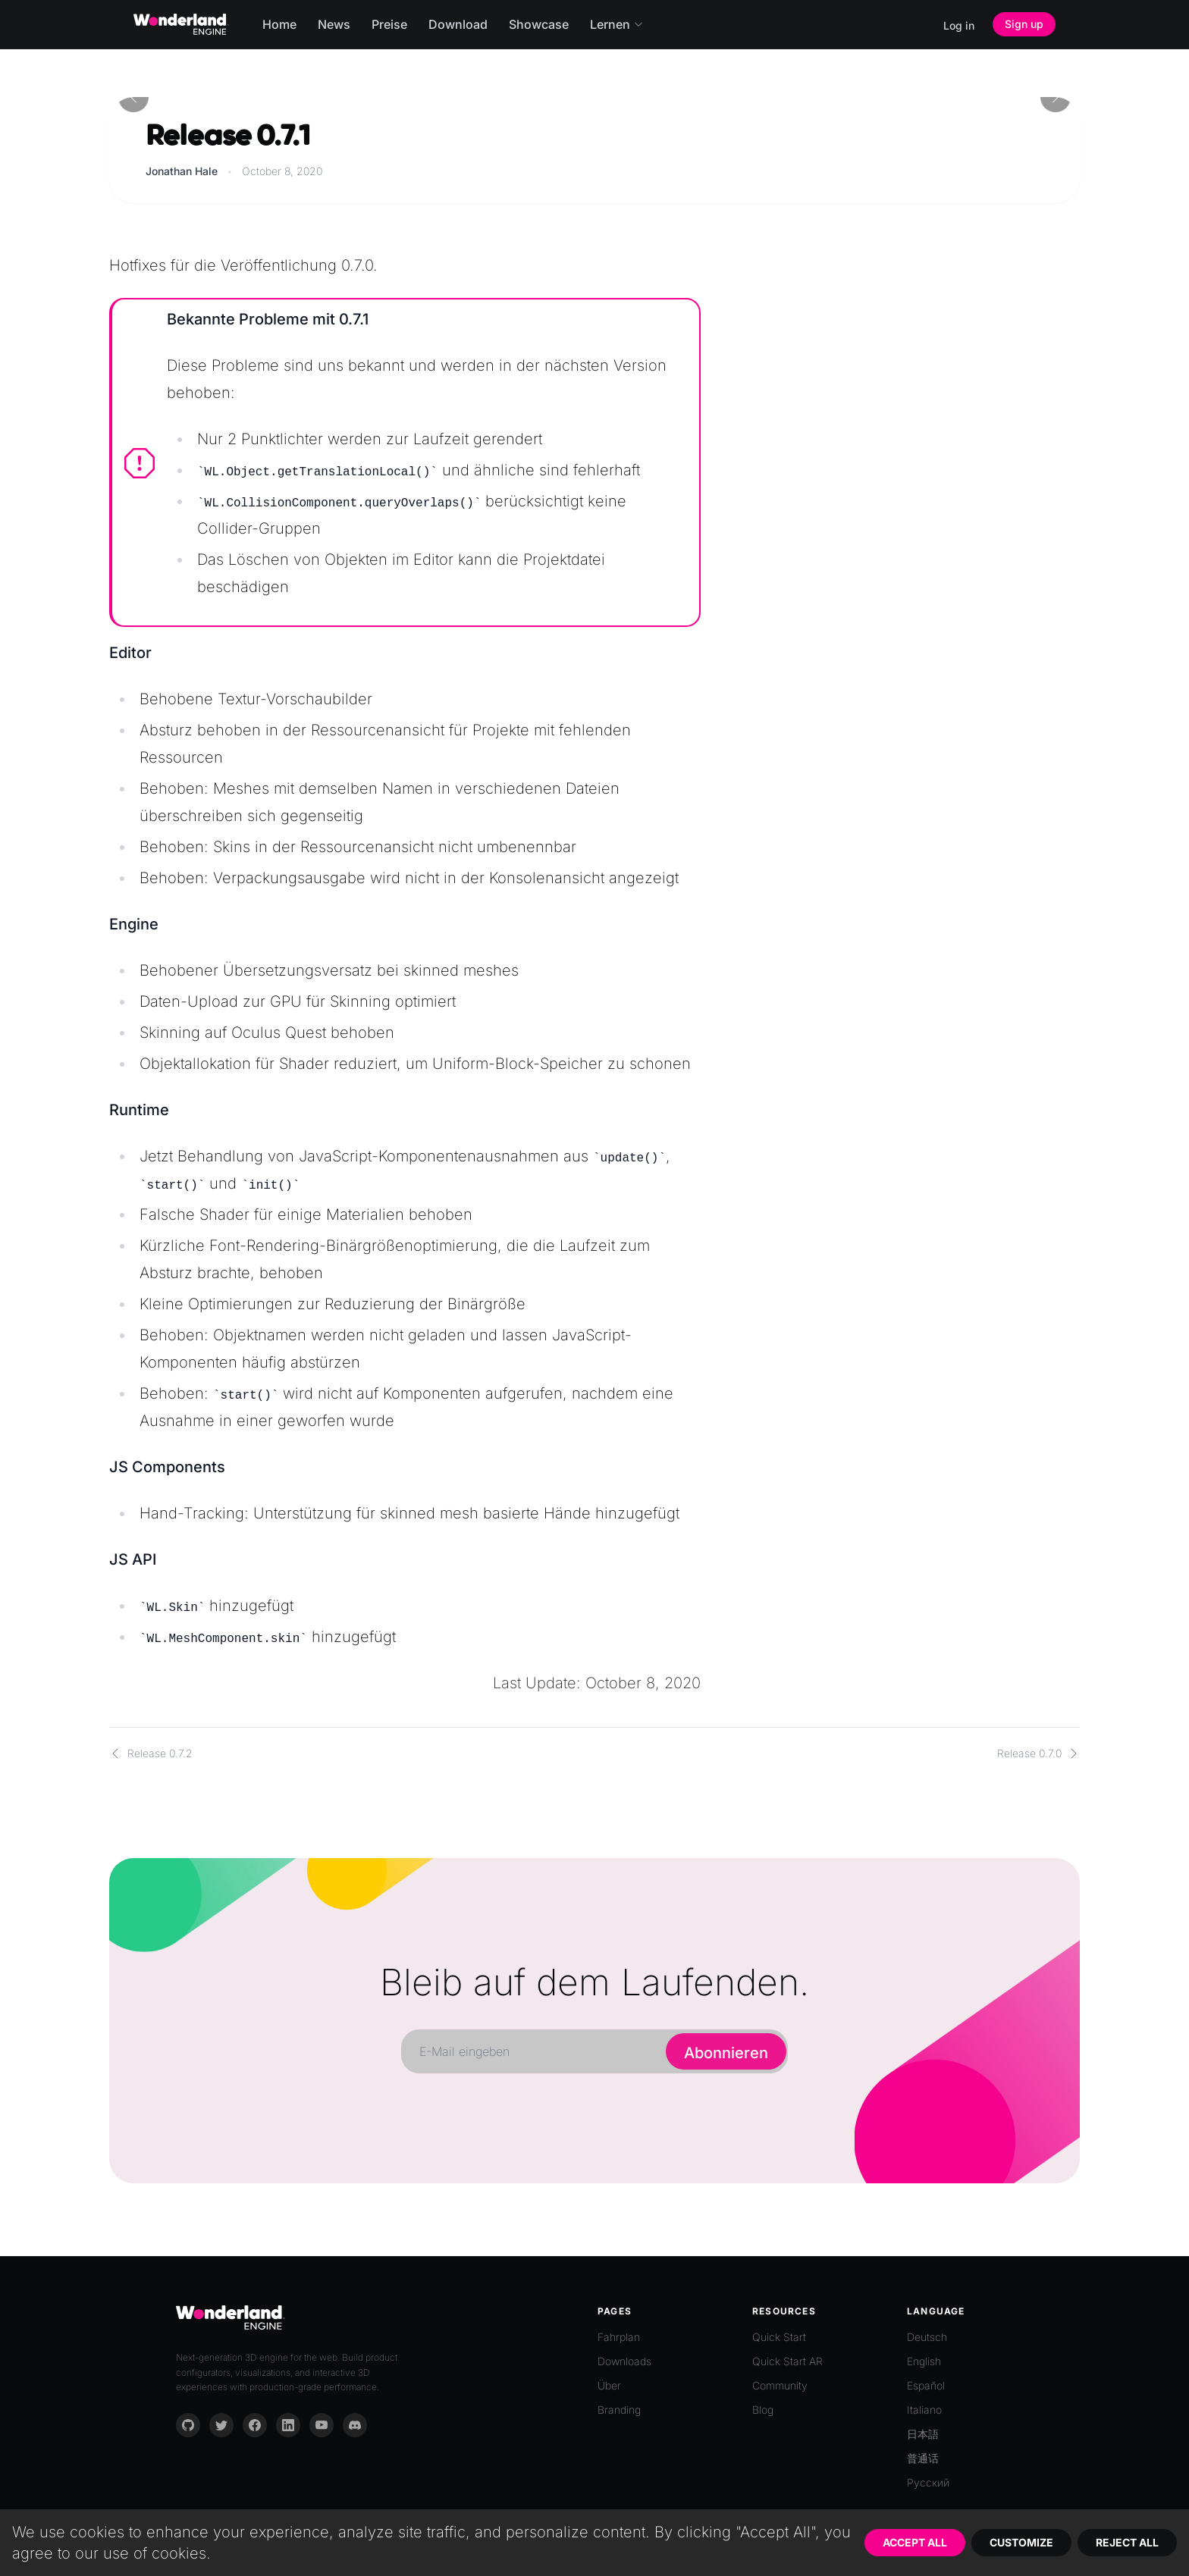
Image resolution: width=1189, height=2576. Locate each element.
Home (279, 24)
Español (926, 2385)
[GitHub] (188, 2425)
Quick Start (779, 2336)
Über (609, 2385)
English (924, 2361)
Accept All (915, 2542)
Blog (762, 2409)
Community (780, 2385)
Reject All (1127, 2542)
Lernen (617, 24)
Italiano (924, 2409)
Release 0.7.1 (227, 136)
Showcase (539, 24)
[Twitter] (221, 2425)
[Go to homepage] (181, 24)
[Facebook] (255, 2425)
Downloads (624, 2361)
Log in (958, 25)
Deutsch (927, 2336)
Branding (619, 2409)
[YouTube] (321, 2425)
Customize (1021, 2542)
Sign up (1024, 23)
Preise (389, 24)
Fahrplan (619, 2336)
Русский (928, 2482)
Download (458, 24)
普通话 (923, 2458)
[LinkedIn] (288, 2425)
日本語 (923, 2433)
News (334, 24)
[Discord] (355, 2425)
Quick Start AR (787, 2361)
